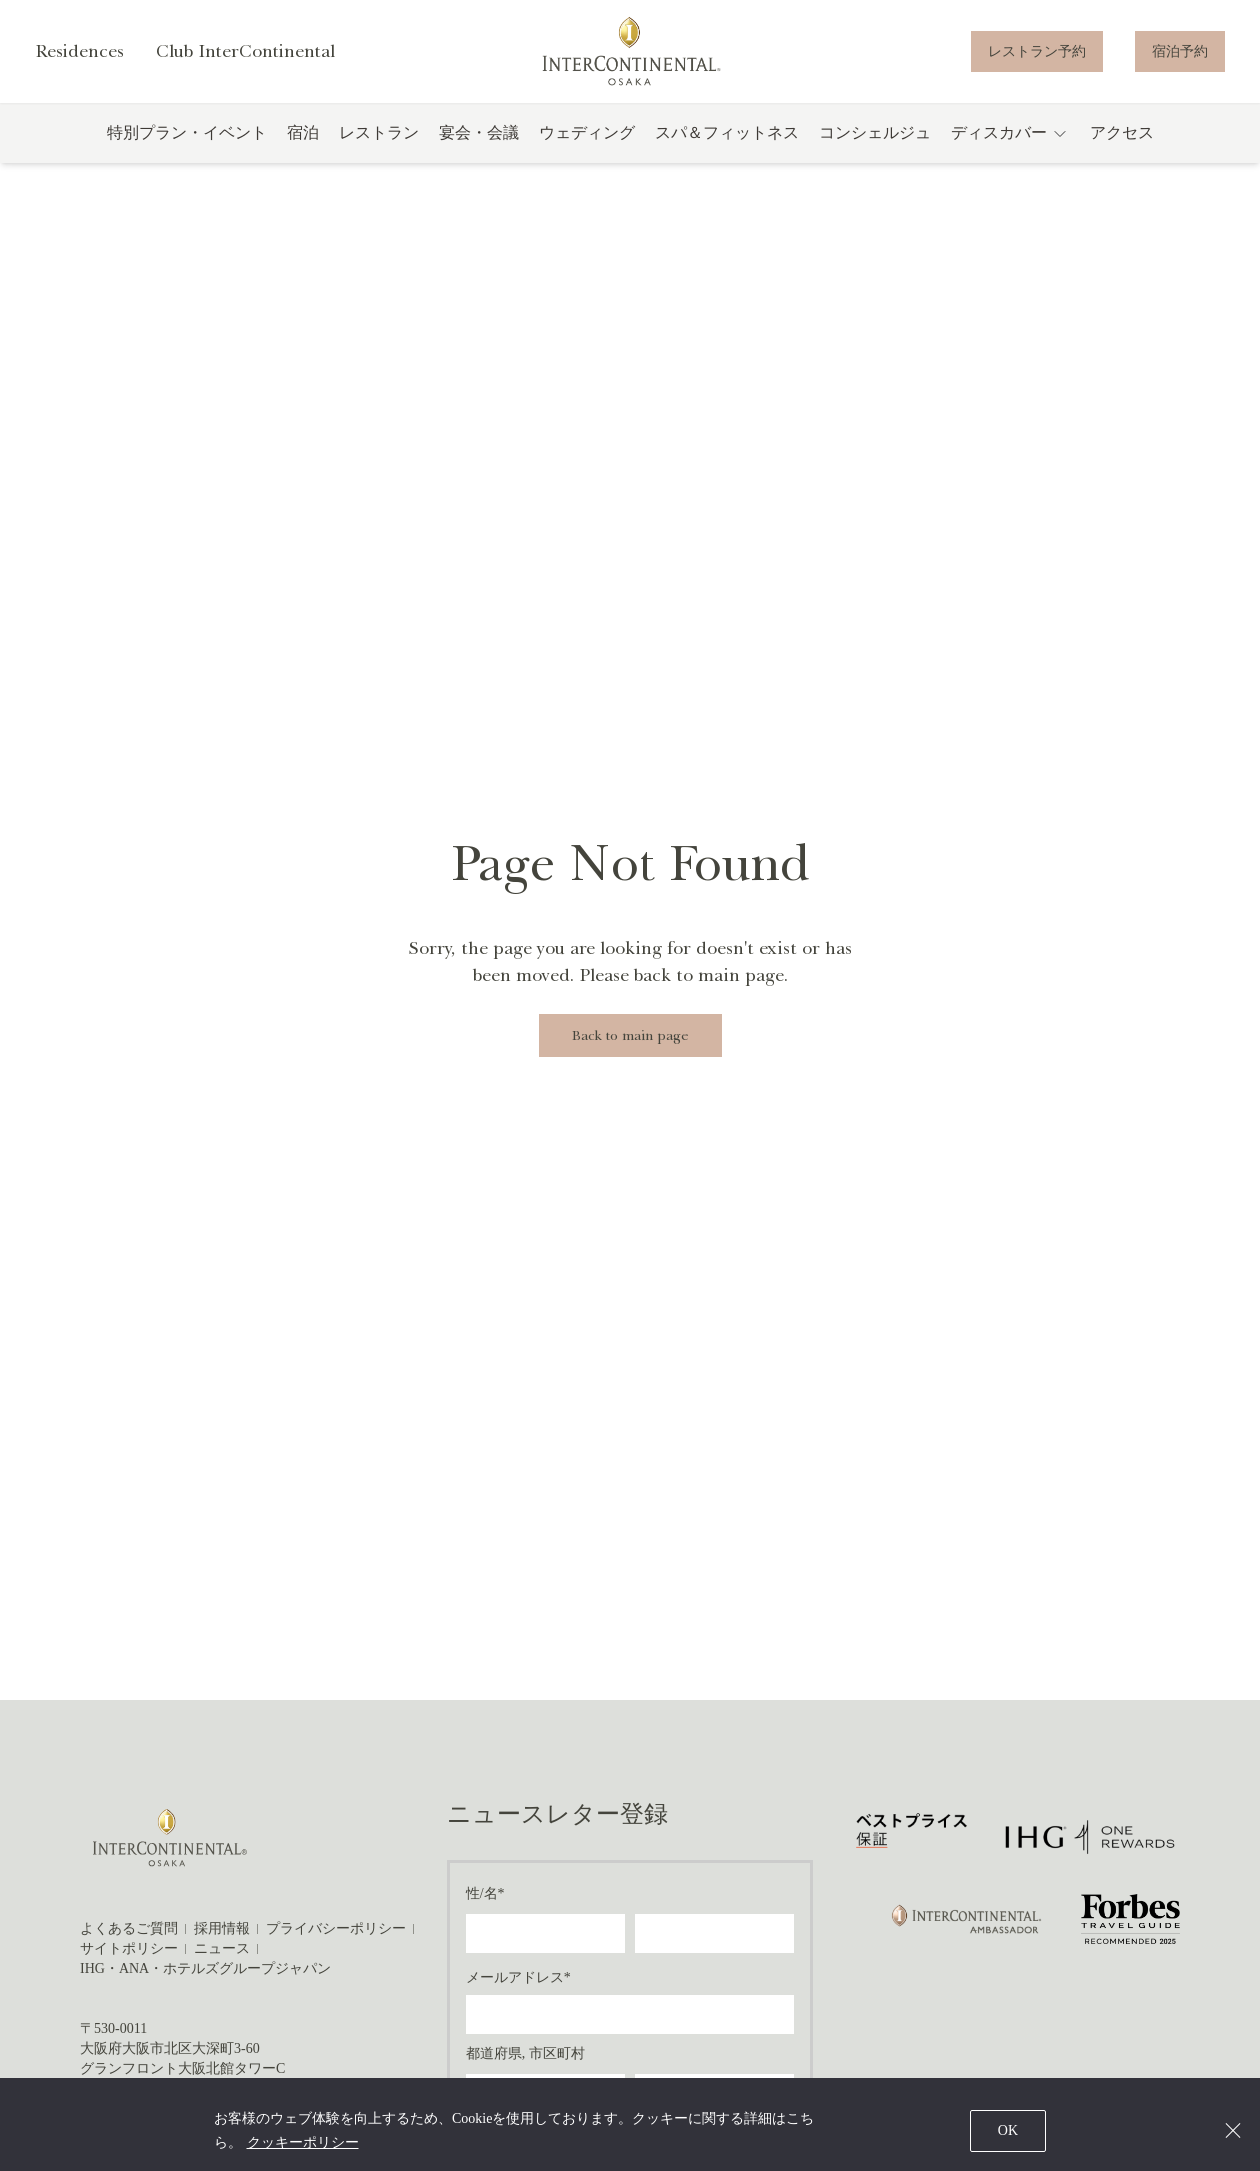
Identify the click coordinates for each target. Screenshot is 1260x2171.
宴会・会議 (479, 149)
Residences (80, 60)
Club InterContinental (248, 60)
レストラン (379, 149)
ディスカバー (1010, 151)
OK (1008, 2130)
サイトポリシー (129, 1948)
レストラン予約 (1037, 59)
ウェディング (587, 149)
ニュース (222, 1948)
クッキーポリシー (303, 2142)
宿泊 (303, 149)
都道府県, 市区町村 (525, 2053)
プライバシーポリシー (336, 1928)
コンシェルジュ (875, 149)
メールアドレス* (518, 1977)
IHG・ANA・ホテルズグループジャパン (205, 1968)
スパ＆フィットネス (727, 149)
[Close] (1232, 2130)
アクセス (1122, 149)
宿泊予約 (1180, 59)
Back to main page (630, 1035)
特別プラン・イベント (187, 149)
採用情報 (222, 1928)
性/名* (485, 1893)
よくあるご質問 (129, 1928)
